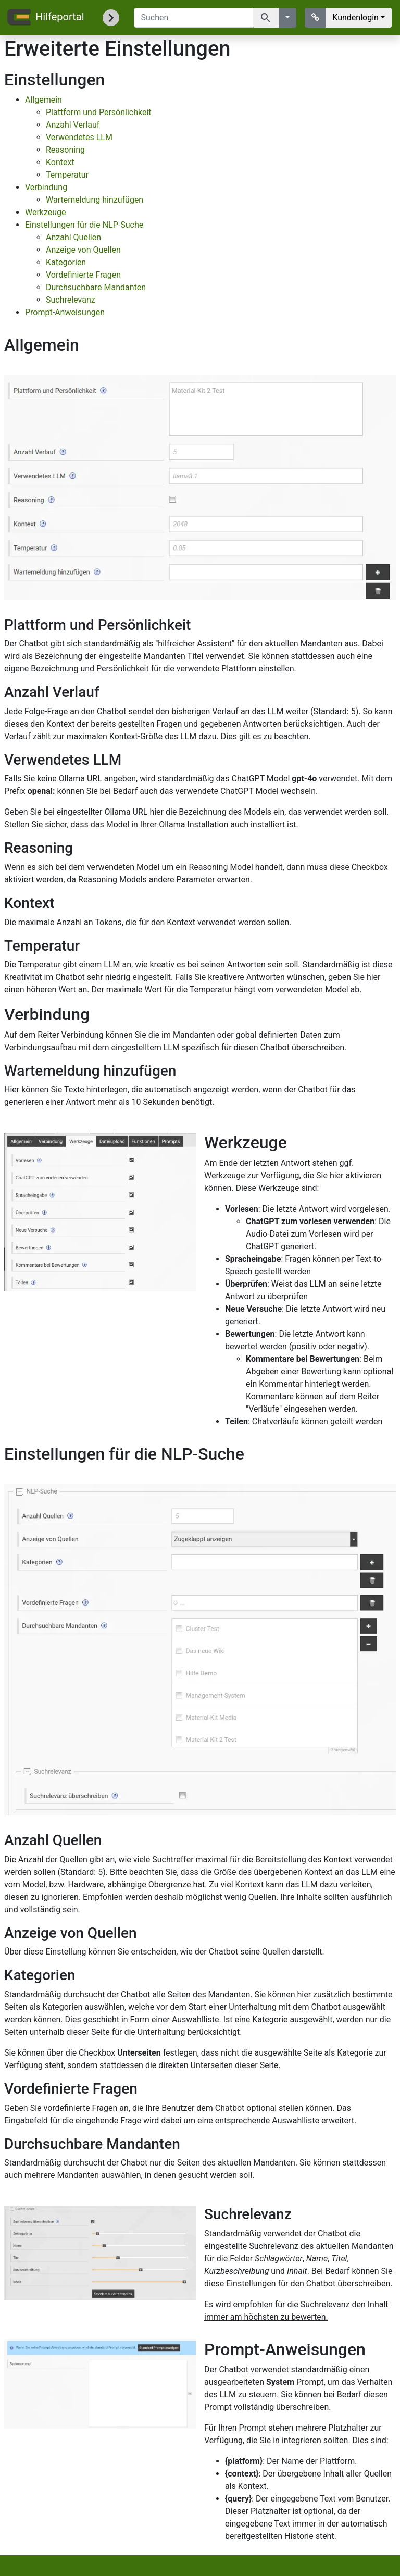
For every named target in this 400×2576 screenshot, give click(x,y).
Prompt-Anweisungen (65, 312)
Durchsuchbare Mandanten (96, 287)
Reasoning (65, 150)
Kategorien (66, 262)
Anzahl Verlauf (72, 125)
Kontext (60, 162)
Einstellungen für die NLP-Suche (84, 225)
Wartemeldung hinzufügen (94, 200)
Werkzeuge (45, 212)
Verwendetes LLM (79, 137)
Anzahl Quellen (73, 237)
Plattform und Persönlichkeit (99, 112)
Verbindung (46, 187)
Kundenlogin (355, 17)
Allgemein (43, 100)
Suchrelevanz (70, 300)
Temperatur (67, 175)
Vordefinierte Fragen (83, 275)
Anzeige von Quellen (83, 250)
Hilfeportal (45, 17)
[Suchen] (193, 18)
